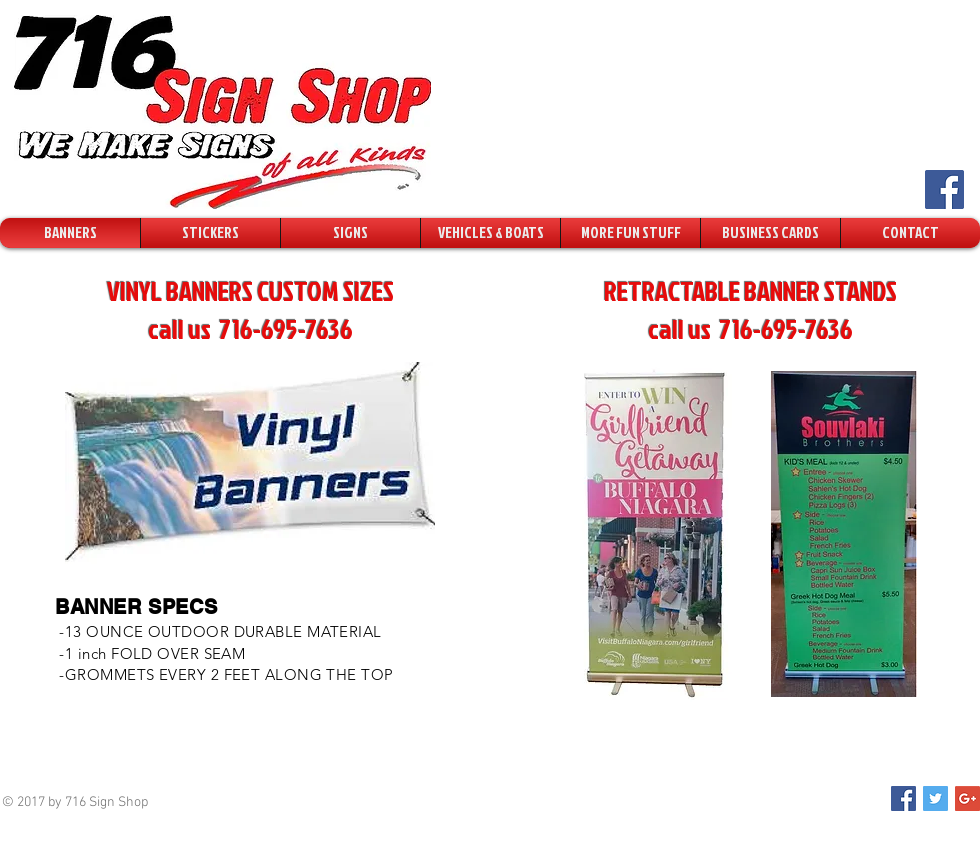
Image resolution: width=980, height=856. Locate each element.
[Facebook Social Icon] (944, 189)
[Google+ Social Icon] (967, 798)
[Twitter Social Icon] (935, 798)
